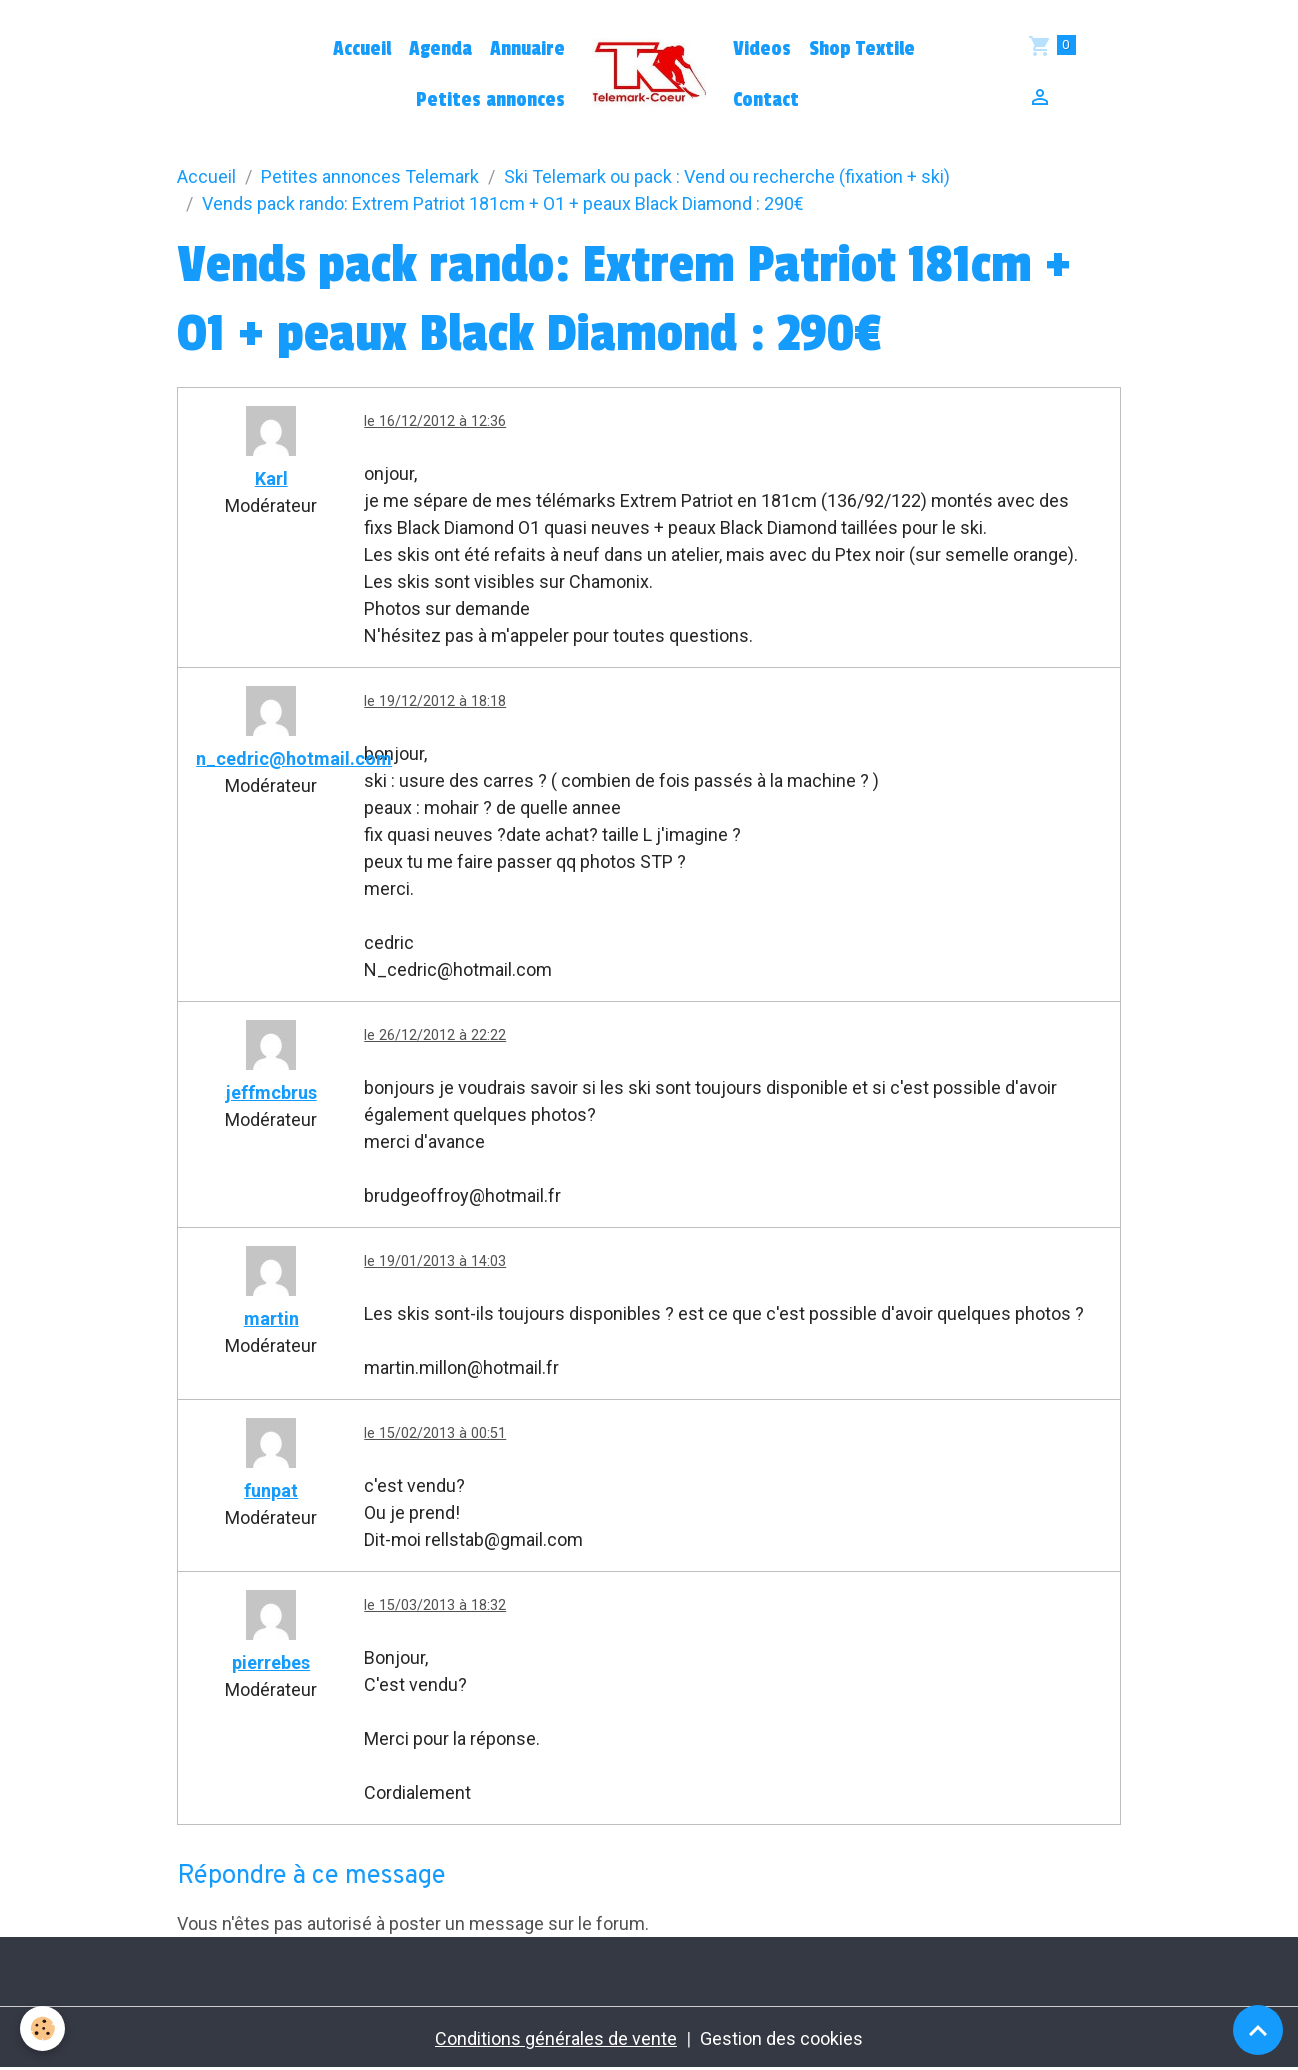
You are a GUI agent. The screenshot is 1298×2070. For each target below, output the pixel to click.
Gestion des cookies (781, 2038)
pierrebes (271, 1662)
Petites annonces (490, 100)
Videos (762, 49)
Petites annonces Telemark (370, 176)
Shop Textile (862, 49)
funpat (271, 1490)
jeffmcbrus (271, 1092)
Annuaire (527, 49)
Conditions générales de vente (556, 2038)
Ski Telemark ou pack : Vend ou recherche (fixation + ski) (727, 176)
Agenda (440, 49)
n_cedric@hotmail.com (294, 758)
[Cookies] (42, 2028)
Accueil (362, 49)
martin (271, 1318)
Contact (766, 100)
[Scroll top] (1258, 2030)
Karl (271, 478)
